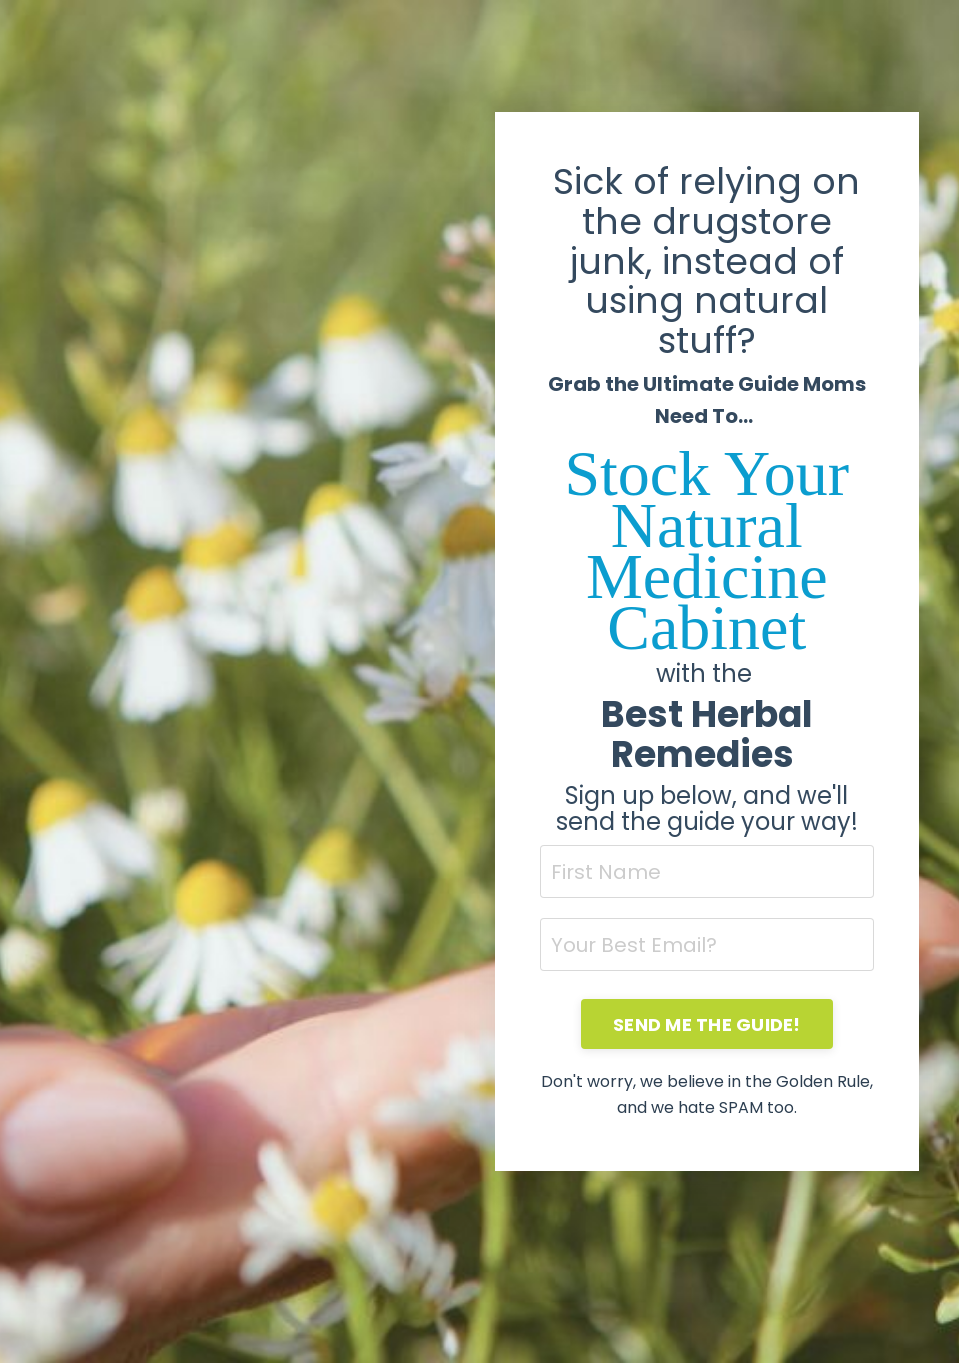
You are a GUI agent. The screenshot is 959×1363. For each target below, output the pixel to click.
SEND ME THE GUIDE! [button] (707, 1024)
